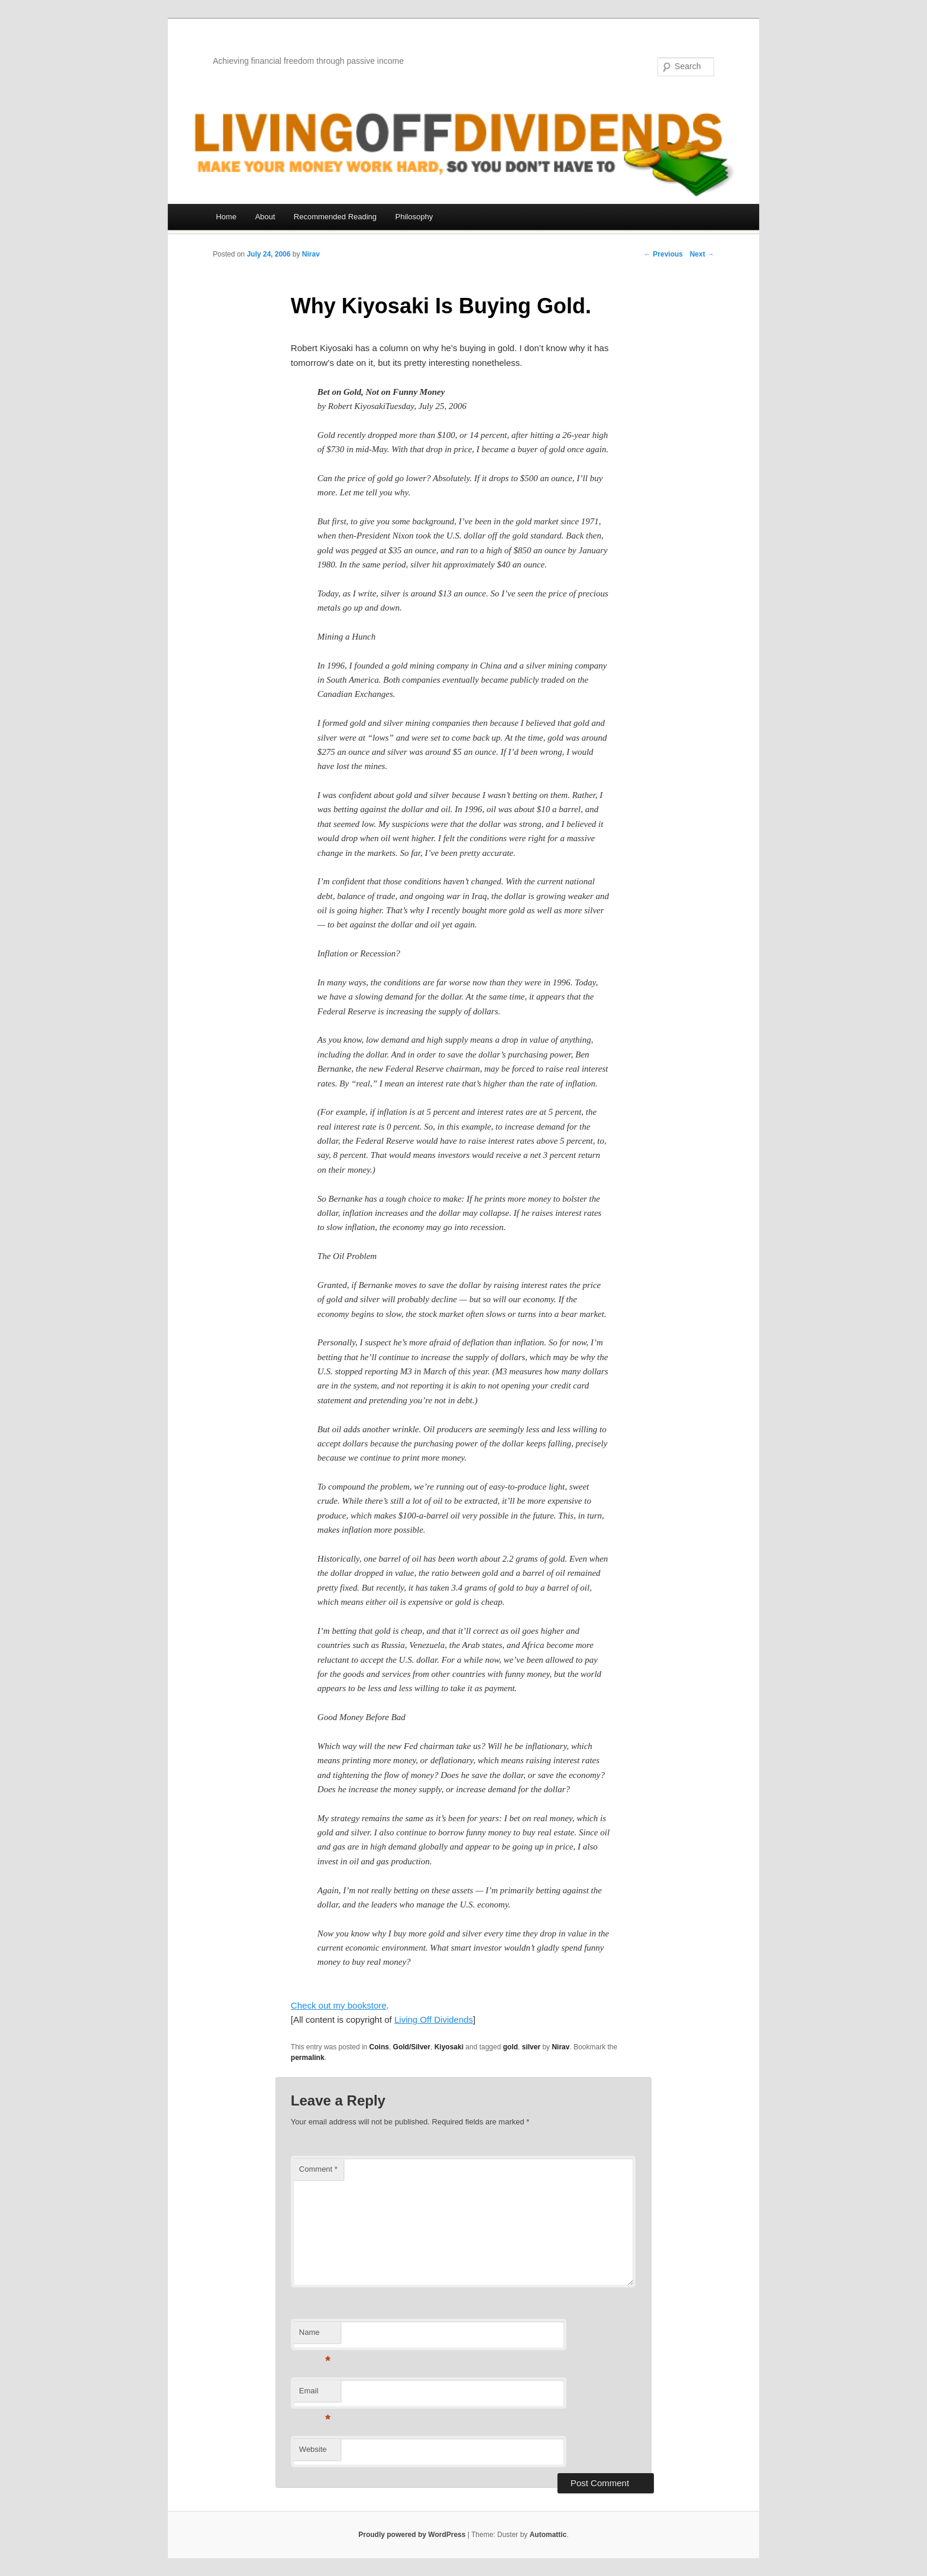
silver (531, 2047)
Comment (318, 2169)
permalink (308, 2057)
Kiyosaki (449, 2047)
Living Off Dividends (433, 2019)
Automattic (548, 2534)
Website (313, 2449)
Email (314, 2394)
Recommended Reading (335, 216)
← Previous (663, 254)
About (265, 216)
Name (314, 2336)
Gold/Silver (411, 2047)
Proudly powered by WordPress (411, 2534)
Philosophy (414, 216)
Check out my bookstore (339, 2005)
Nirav (311, 254)
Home (226, 216)
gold (510, 2047)
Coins (379, 2047)
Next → (702, 254)
